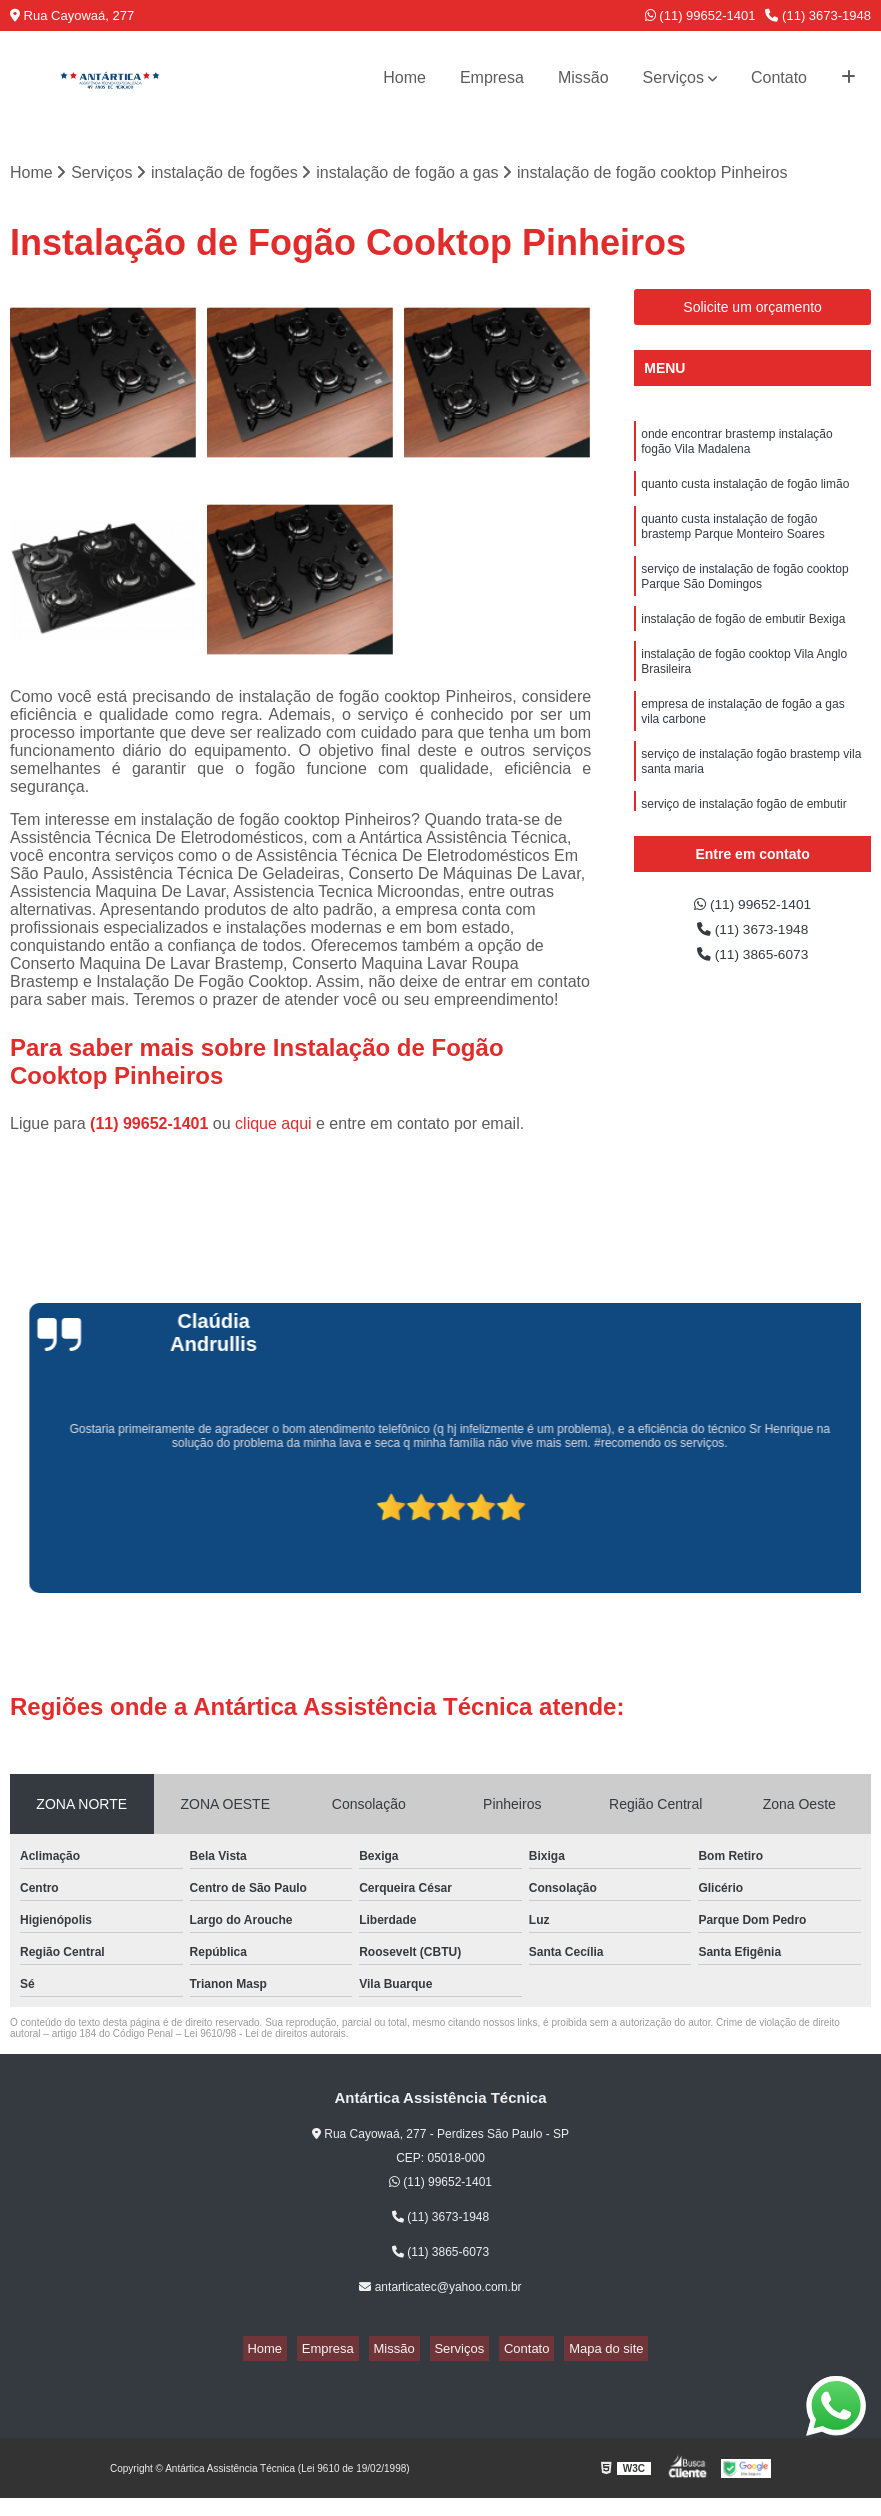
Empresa (492, 77)
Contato (779, 77)
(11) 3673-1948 (818, 15)
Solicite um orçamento (752, 310)
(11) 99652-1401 (700, 15)
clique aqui (273, 1126)
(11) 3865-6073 (753, 964)
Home (404, 77)
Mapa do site (582, 2351)
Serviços (673, 77)
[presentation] (12, 1539)
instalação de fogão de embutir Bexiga (743, 645)
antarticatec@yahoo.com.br (440, 2290)
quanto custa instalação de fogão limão (745, 495)
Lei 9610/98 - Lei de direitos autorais (265, 2036)
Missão (583, 77)
